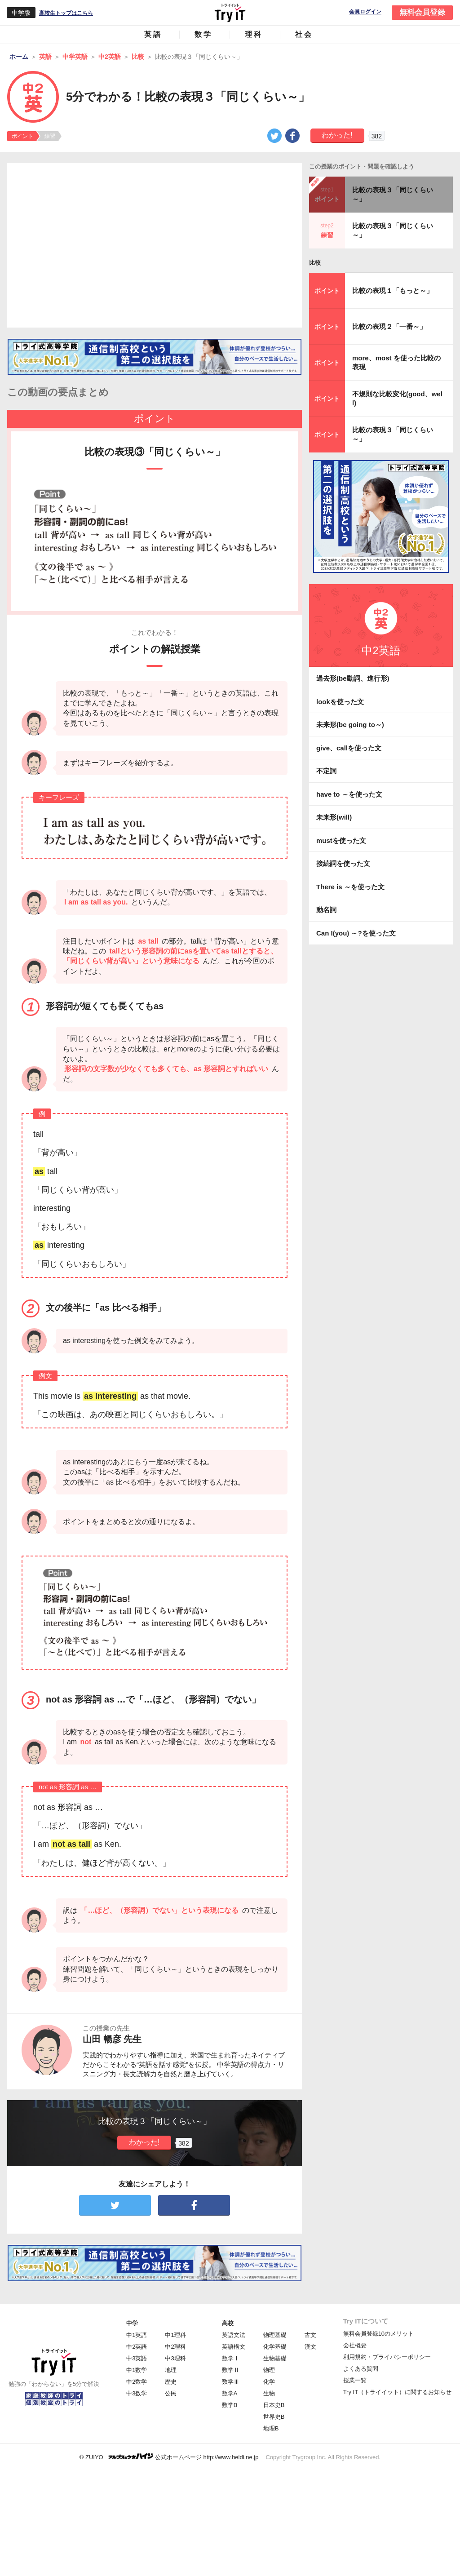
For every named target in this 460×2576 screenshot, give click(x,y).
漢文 (310, 2346)
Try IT (230, 12)
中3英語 (136, 2358)
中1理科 (175, 2335)
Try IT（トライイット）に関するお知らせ (397, 2392)
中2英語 (136, 2346)
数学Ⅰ (230, 2358)
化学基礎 (275, 2346)
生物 (269, 2393)
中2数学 (136, 2381)
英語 (153, 34)
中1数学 (136, 2370)
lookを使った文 (340, 701)
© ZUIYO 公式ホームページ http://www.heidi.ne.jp (169, 2457)
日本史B (274, 2405)
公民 (171, 2393)
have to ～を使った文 (349, 794)
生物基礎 (275, 2358)
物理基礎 (275, 2335)
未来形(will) (334, 817)
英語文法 (233, 2335)
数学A (230, 2393)
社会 (304, 34)
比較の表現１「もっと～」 (392, 290)
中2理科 (175, 2346)
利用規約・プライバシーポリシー (387, 2357)
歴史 (171, 2381)
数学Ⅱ (230, 2370)
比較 (315, 262)
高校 (228, 2323)
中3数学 (136, 2393)
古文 (310, 2335)
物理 (269, 2370)
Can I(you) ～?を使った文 (356, 933)
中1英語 (136, 2335)
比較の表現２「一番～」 (389, 326)
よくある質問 (360, 2368)
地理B (271, 2428)
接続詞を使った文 (343, 863)
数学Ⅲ (230, 2381)
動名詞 (326, 909)
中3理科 (175, 2358)
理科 (254, 34)
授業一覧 (355, 2380)
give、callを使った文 (348, 748)
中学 (132, 2323)
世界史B (274, 2416)
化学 (269, 2381)
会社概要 (355, 2345)
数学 (203, 34)
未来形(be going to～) (350, 724)
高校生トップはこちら (66, 13)
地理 (171, 2370)
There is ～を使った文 (350, 887)
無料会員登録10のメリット (378, 2333)
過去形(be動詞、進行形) (352, 678)
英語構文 (233, 2346)
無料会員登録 (422, 12)
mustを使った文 (341, 840)
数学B (230, 2405)
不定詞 (326, 771)
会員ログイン (365, 12)
